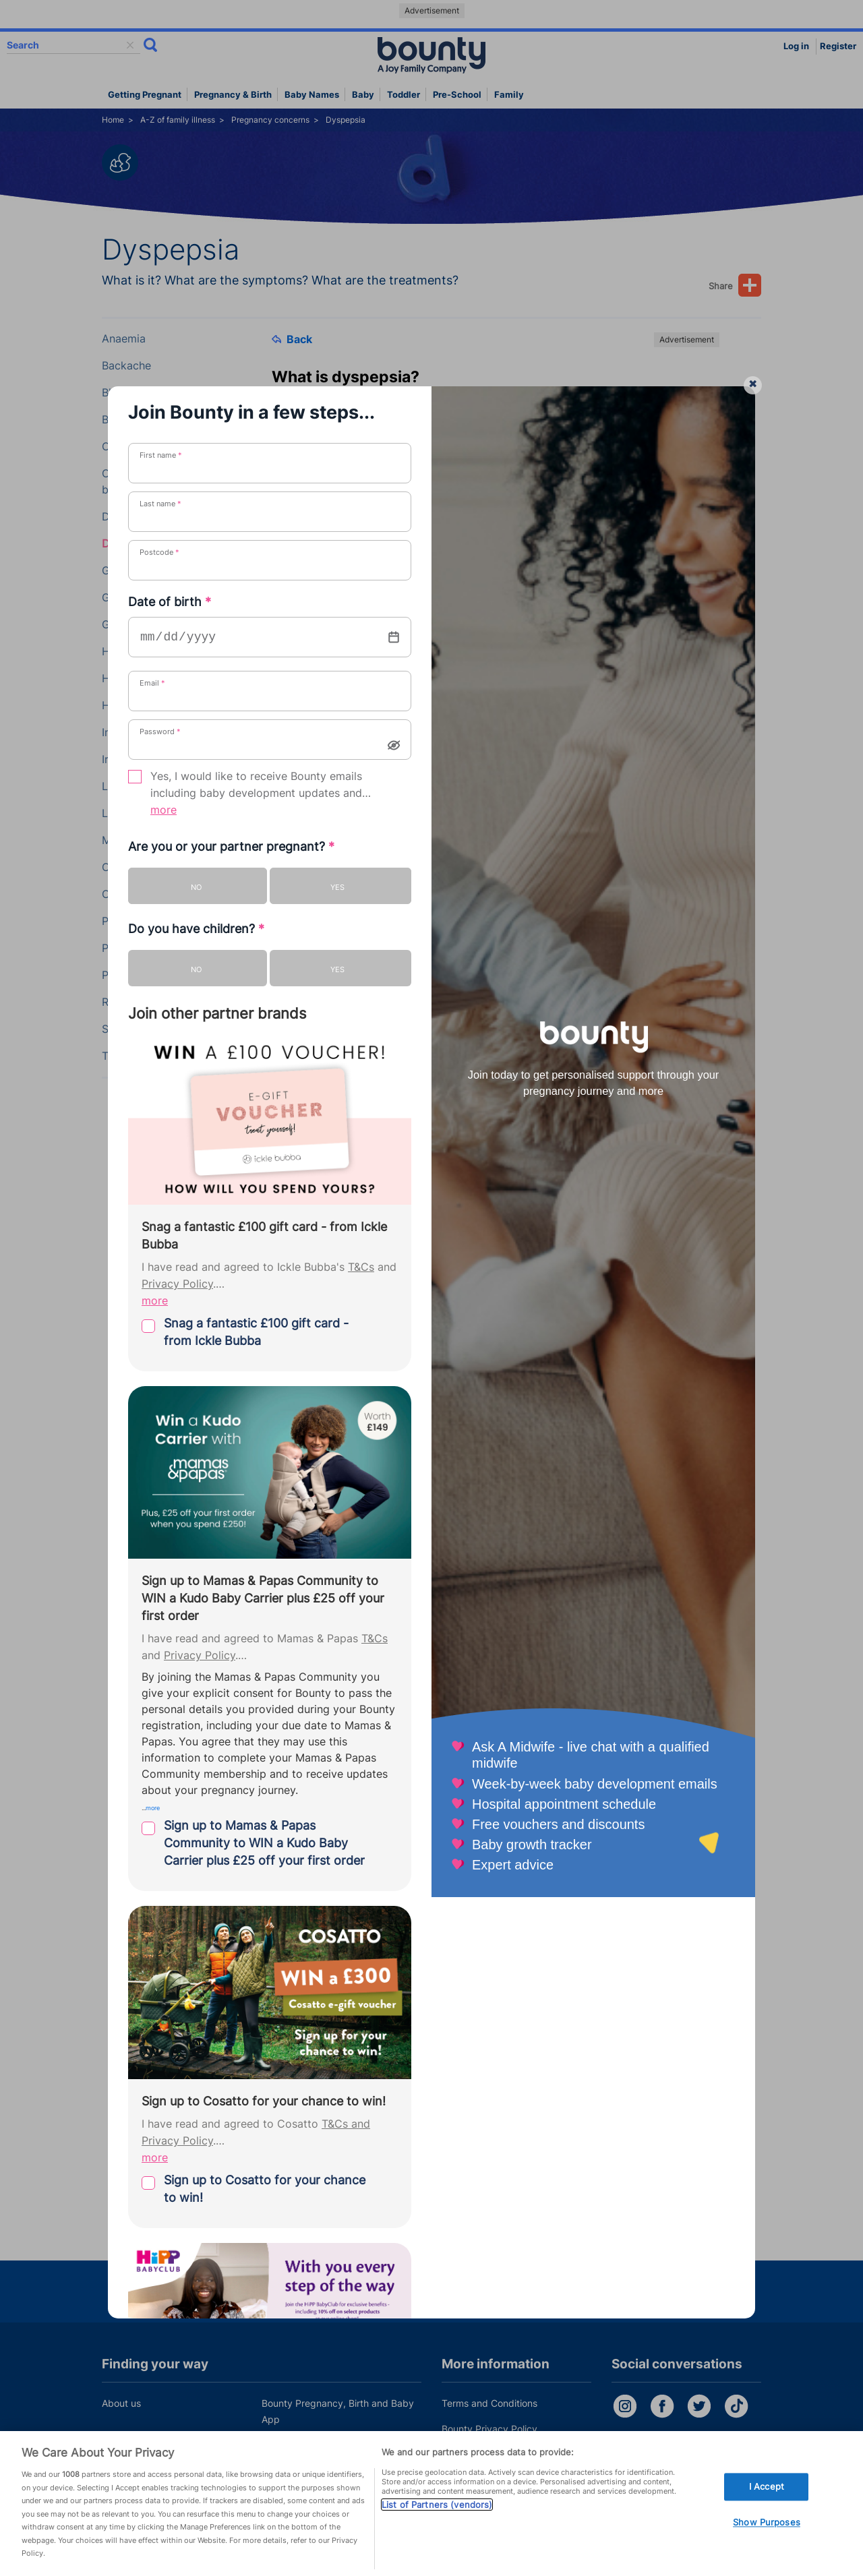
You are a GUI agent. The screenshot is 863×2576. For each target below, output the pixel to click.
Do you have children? (196, 929)
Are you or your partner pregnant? (231, 846)
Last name (160, 503)
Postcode (159, 552)
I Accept (766, 2486)
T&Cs (361, 1267)
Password (160, 731)
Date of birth (169, 602)
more (163, 810)
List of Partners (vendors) (437, 2504)
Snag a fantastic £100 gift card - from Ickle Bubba (256, 1332)
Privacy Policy (177, 1284)
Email (152, 683)
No (196, 887)
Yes (337, 887)
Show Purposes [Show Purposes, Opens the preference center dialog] (766, 2522)
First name (161, 455)
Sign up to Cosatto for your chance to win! (264, 2189)
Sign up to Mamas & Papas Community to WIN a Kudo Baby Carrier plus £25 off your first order (264, 1842)
